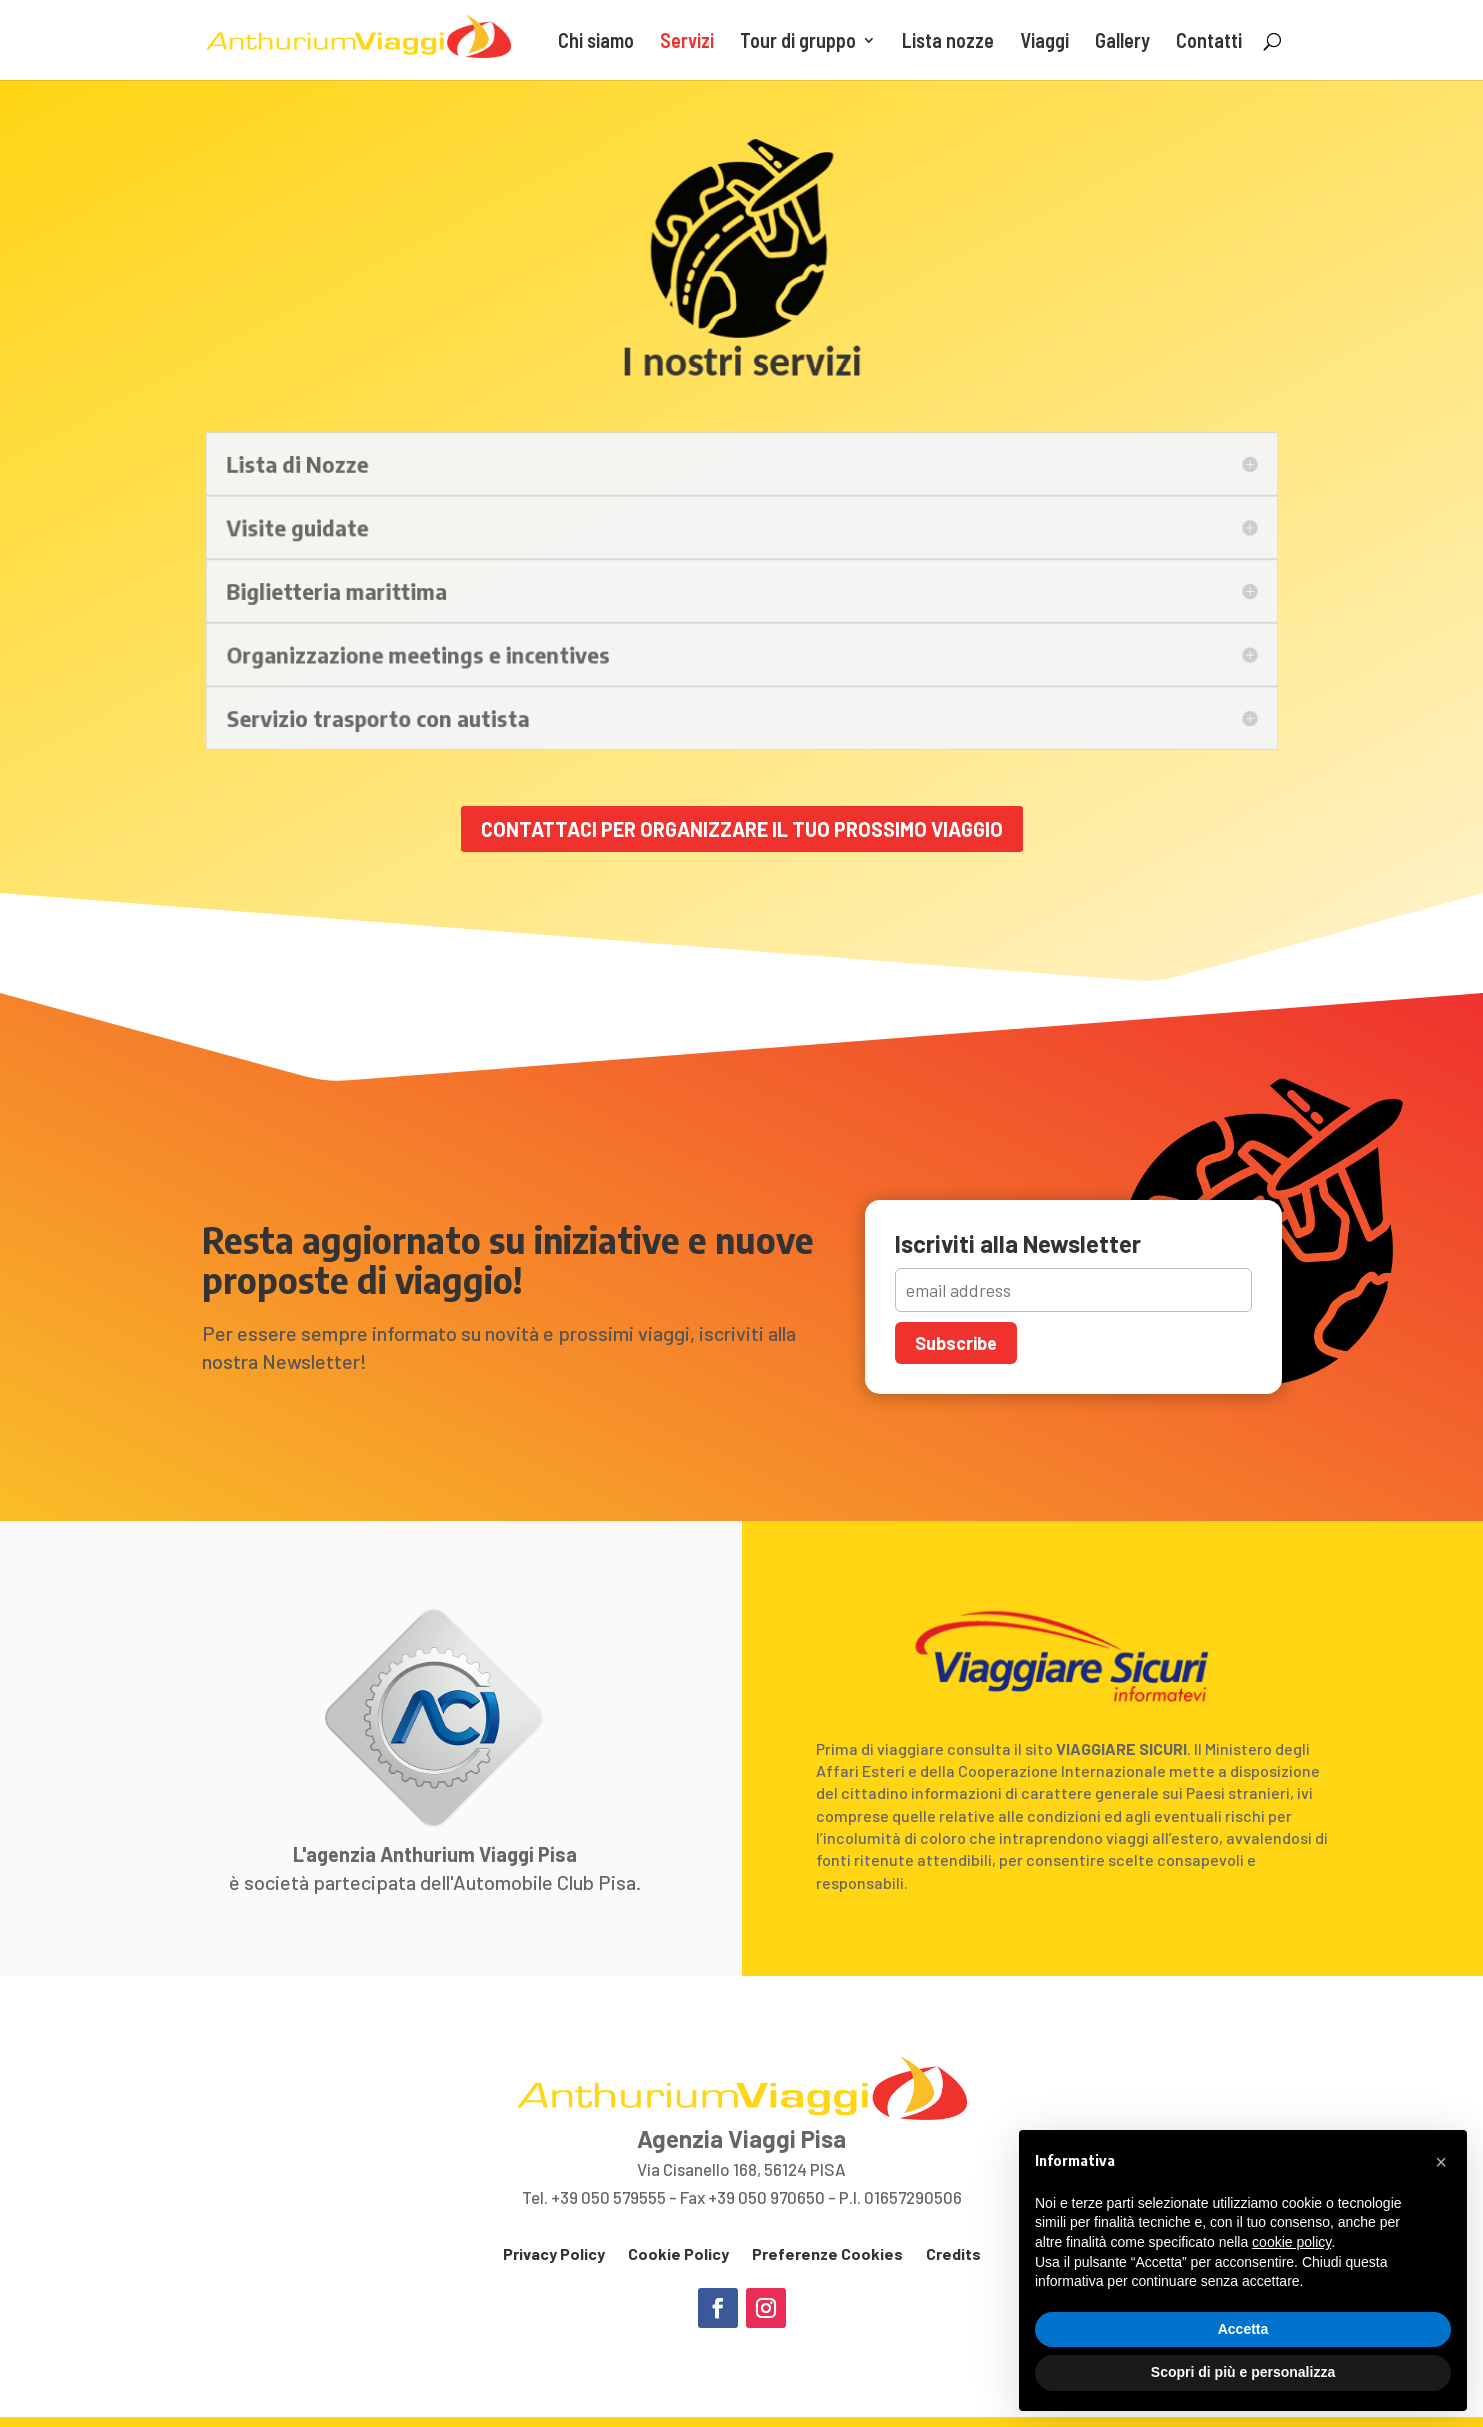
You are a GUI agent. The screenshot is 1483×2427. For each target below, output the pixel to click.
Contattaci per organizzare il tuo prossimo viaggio (742, 829)
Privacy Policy (554, 2253)
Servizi (687, 42)
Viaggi (1044, 42)
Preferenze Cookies (827, 2253)
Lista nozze (948, 42)
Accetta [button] (1243, 2329)
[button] (1441, 2162)
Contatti (1209, 42)
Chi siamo (596, 42)
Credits (953, 2253)
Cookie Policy (678, 2253)
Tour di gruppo (798, 42)
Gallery (1122, 42)
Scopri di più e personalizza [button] (1243, 2372)
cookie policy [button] (1291, 2242)
